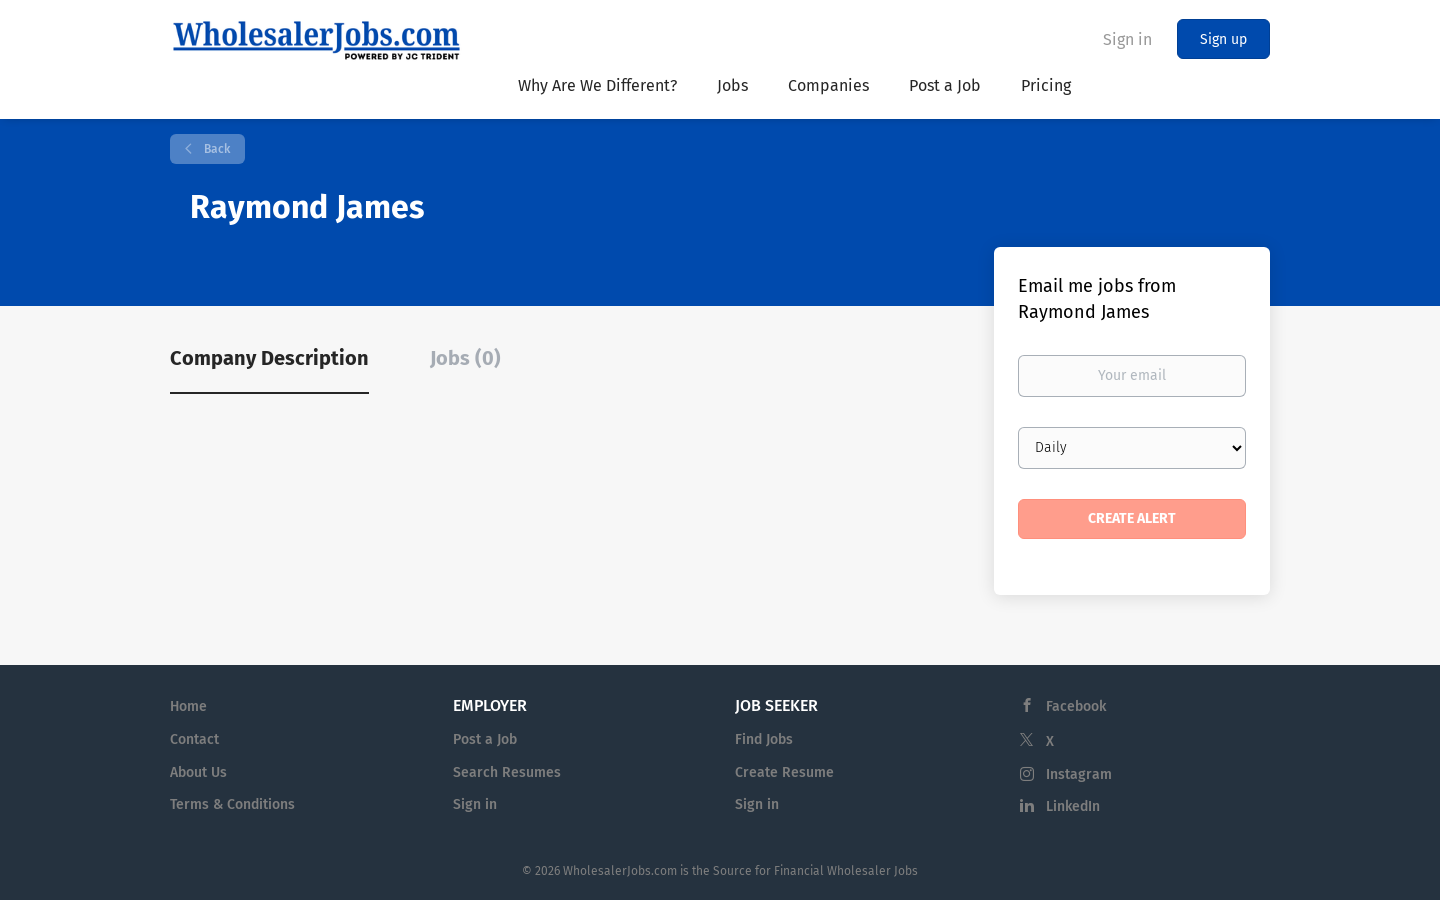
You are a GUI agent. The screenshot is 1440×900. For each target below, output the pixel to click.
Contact (194, 739)
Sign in (1127, 39)
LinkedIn (1073, 806)
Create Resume (784, 772)
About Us (198, 772)
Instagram (1079, 774)
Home (188, 706)
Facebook (1076, 706)
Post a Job (485, 739)
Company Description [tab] (269, 358)
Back (215, 149)
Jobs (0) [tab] (465, 358)
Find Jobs (764, 739)
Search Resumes (507, 772)
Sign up (1223, 39)
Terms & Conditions (232, 804)
